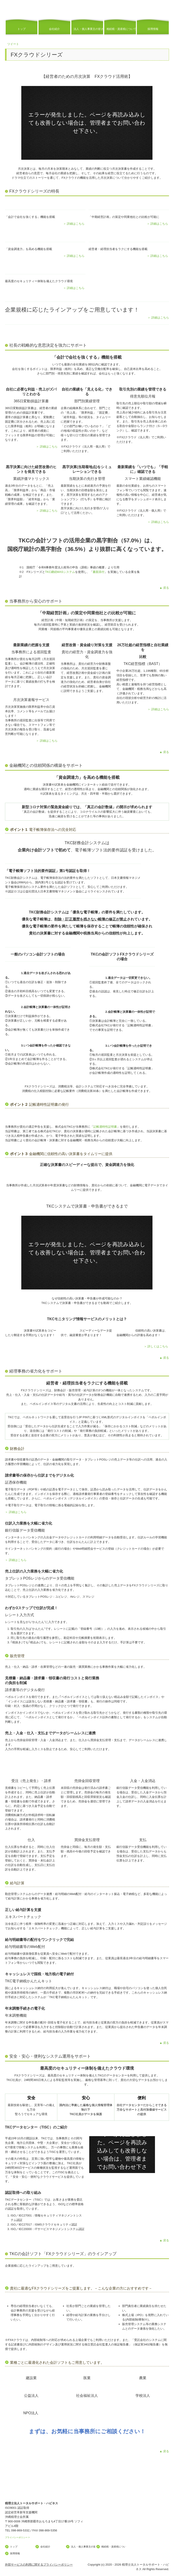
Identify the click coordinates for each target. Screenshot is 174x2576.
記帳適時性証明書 (105, 1126)
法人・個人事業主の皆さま (88, 29)
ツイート (13, 44)
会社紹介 (54, 29)
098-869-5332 (20, 2530)
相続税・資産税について (121, 29)
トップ (21, 29)
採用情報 (152, 29)
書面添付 (98, 572)
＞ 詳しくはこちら (156, 1346)
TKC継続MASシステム (60, 572)
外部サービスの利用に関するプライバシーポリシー (39, 2564)
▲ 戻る (164, 587)
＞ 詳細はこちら (74, 223)
